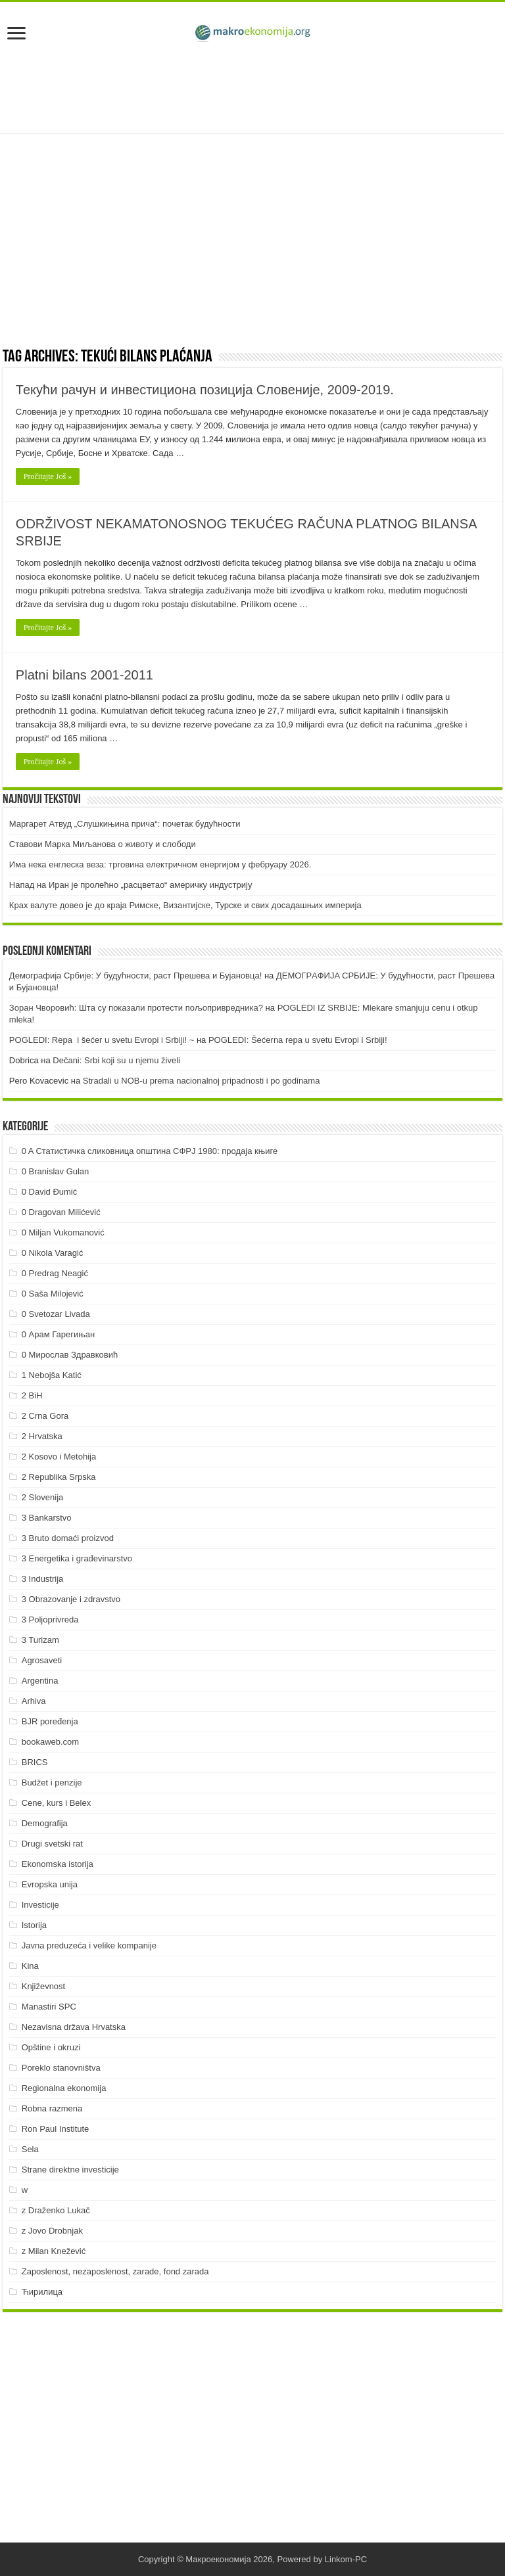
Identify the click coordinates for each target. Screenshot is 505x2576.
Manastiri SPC (49, 2007)
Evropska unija (50, 1884)
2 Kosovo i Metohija (59, 1456)
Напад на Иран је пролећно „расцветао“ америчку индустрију (130, 885)
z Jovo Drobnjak (52, 2231)
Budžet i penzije (52, 1782)
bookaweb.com (50, 1742)
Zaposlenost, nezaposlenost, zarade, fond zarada (115, 2271)
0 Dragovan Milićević (61, 1212)
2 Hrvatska (42, 1436)
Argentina (40, 1681)
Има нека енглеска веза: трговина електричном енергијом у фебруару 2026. (160, 864)
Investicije (40, 1905)
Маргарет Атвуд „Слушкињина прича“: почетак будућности (125, 824)
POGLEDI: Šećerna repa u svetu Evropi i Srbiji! (297, 1040)
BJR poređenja (50, 1721)
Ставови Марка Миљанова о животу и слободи (102, 844)
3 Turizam (40, 1640)
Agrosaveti (42, 1660)
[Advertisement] (252, 90)
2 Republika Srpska (59, 1477)
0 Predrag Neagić (55, 1273)
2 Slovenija (43, 1497)
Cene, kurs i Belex (56, 1803)
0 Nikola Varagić (53, 1253)
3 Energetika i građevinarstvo (77, 1558)
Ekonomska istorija (57, 1864)
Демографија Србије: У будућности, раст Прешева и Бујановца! (135, 975)
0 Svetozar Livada (56, 1314)
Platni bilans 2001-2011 (84, 675)
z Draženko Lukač (56, 2210)
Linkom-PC (346, 2559)
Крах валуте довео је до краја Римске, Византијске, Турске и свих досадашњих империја (185, 905)
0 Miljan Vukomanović (63, 1232)
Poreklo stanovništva (61, 2068)
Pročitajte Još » (48, 476)
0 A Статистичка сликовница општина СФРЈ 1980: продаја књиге (150, 1151)
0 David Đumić (50, 1192)
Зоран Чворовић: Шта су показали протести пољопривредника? (136, 1008)
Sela (30, 2149)
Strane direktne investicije (70, 2169)
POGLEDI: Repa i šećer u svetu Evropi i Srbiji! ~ (101, 1040)
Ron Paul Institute (55, 2129)
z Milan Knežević (54, 2251)
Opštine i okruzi (51, 2047)
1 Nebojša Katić (52, 1375)
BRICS (35, 1762)
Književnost (43, 1986)
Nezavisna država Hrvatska (74, 2027)
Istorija (34, 1925)
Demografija (45, 1823)
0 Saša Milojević (53, 1294)
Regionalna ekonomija (64, 2088)
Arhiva (34, 1701)
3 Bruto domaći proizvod (68, 1538)
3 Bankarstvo (47, 1518)
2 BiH (32, 1395)
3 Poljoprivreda (50, 1619)
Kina (30, 1966)
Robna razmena (52, 2108)
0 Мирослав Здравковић (70, 1355)
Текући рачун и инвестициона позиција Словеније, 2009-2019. (205, 389)
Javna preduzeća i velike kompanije (89, 1945)
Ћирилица (42, 2292)
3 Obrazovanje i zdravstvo (71, 1599)
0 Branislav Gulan (55, 1171)
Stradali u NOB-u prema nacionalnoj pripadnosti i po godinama (201, 1081)
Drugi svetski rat (52, 1844)
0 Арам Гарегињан (58, 1334)
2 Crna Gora (45, 1416)
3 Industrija (43, 1579)
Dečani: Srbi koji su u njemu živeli (116, 1060)
